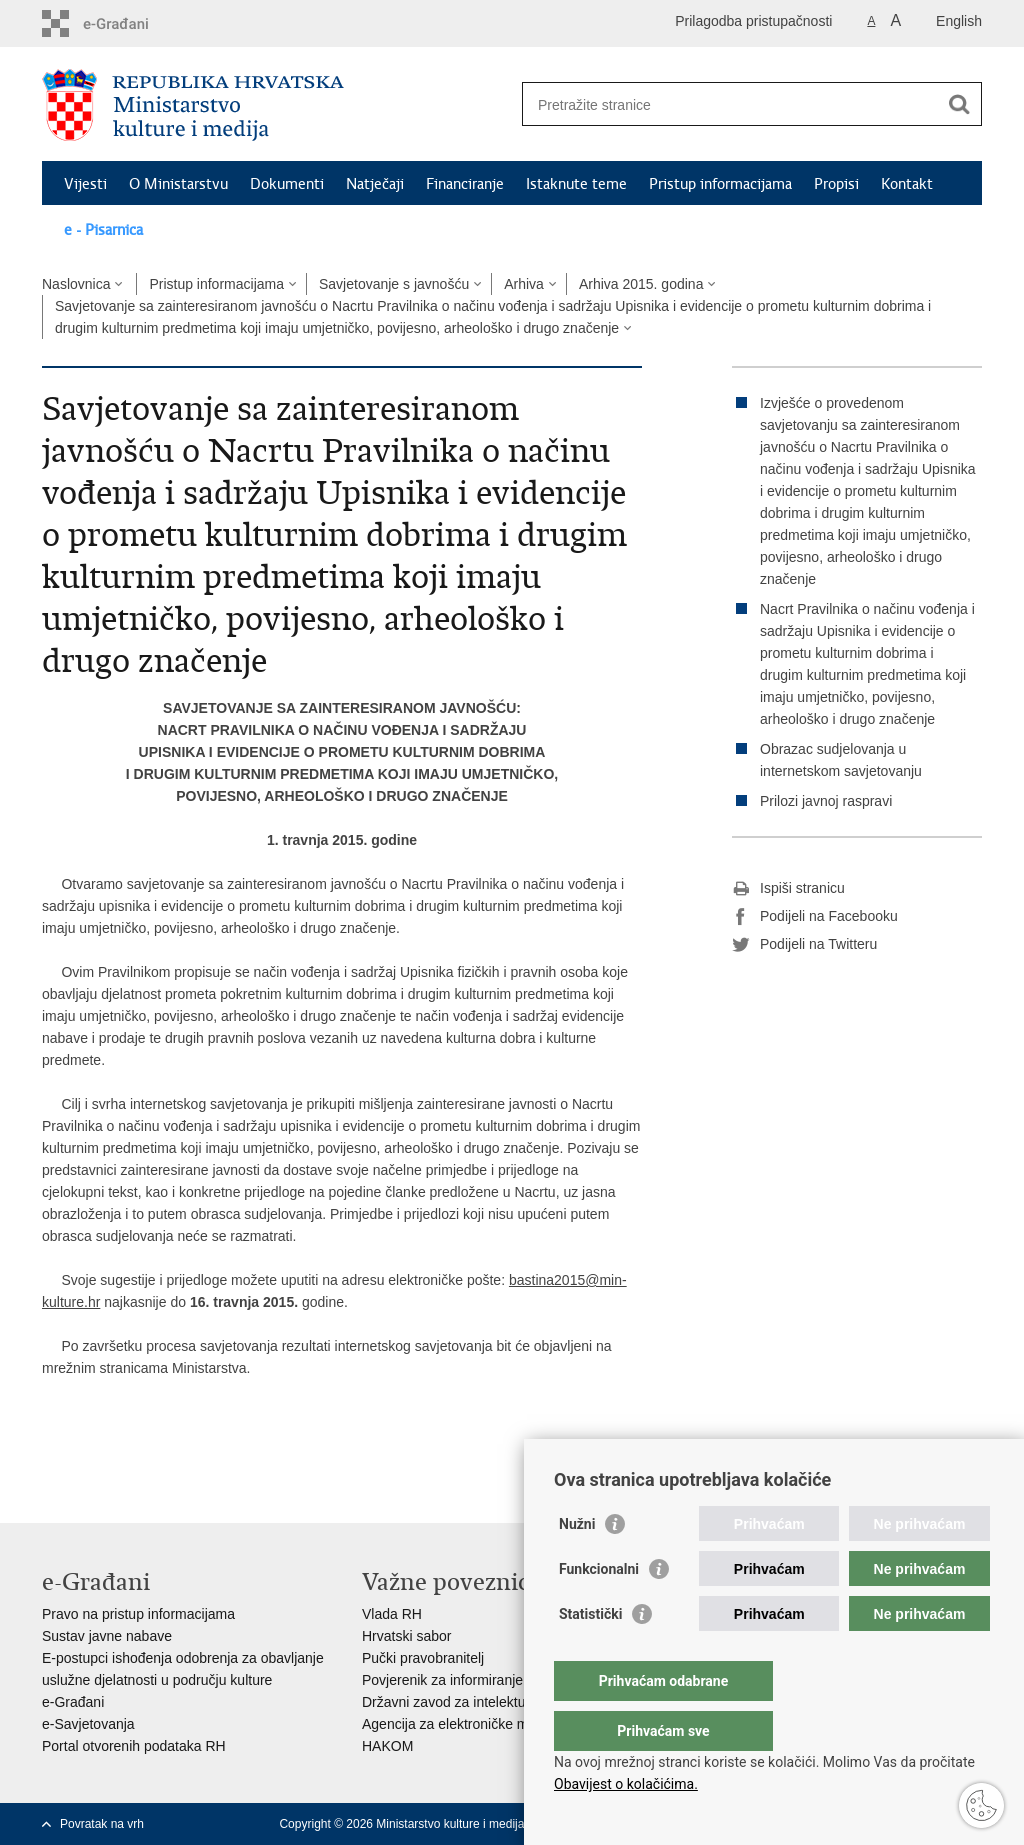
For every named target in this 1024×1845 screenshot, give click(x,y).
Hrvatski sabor (406, 1636)
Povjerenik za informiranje (442, 1680)
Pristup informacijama (720, 184)
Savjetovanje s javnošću (394, 284)
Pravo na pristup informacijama (138, 1614)
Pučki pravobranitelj (423, 1658)
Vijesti (85, 184)
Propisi (836, 184)
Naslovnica (76, 284)
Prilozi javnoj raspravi (826, 801)
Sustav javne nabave (107, 1636)
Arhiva (524, 284)
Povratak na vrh (102, 1824)
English (959, 21)
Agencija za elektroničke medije (460, 1724)
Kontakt (907, 184)
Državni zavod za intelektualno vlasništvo (489, 1702)
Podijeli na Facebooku (815, 917)
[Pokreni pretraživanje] (959, 104)
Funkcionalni (599, 1609)
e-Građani (73, 1702)
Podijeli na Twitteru (804, 945)
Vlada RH (392, 1614)
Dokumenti (287, 184)
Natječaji (375, 184)
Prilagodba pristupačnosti (753, 21)
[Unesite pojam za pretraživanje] (730, 104)
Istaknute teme (576, 184)
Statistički (590, 1654)
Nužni (577, 1564)
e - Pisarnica (103, 230)
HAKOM (387, 1746)
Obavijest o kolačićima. (626, 1784)
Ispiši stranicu (788, 889)
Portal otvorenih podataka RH (134, 1746)
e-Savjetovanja (88, 1724)
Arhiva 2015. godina (641, 284)
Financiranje (465, 184)
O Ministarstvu (178, 184)
